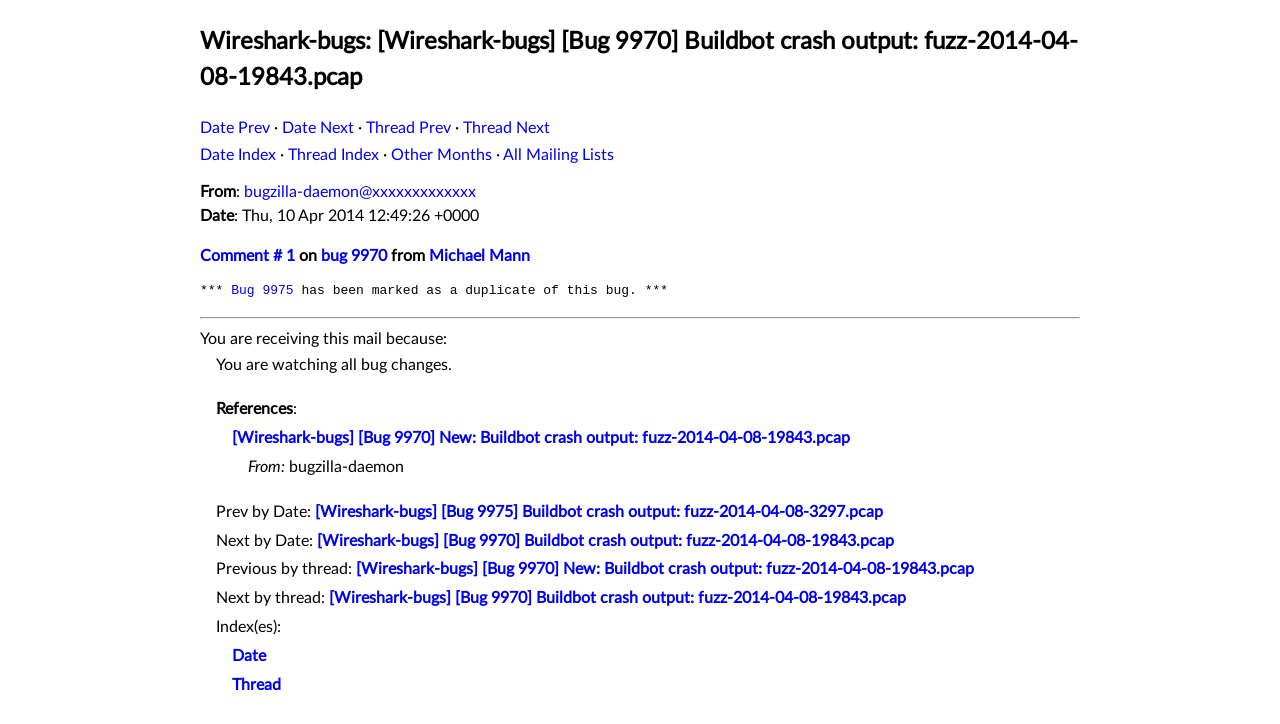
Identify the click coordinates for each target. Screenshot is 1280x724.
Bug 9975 (262, 290)
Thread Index (333, 155)
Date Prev (235, 128)
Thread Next (506, 128)
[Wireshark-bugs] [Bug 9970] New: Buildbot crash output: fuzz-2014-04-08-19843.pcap (541, 438)
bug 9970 (354, 256)
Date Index (238, 155)
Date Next (318, 128)
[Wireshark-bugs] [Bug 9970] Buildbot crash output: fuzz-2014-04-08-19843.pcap (605, 541)
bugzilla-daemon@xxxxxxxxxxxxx (360, 192)
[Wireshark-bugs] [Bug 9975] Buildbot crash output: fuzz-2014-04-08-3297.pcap (599, 512)
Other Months (441, 155)
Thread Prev (408, 128)
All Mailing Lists (558, 155)
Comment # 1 (247, 256)
